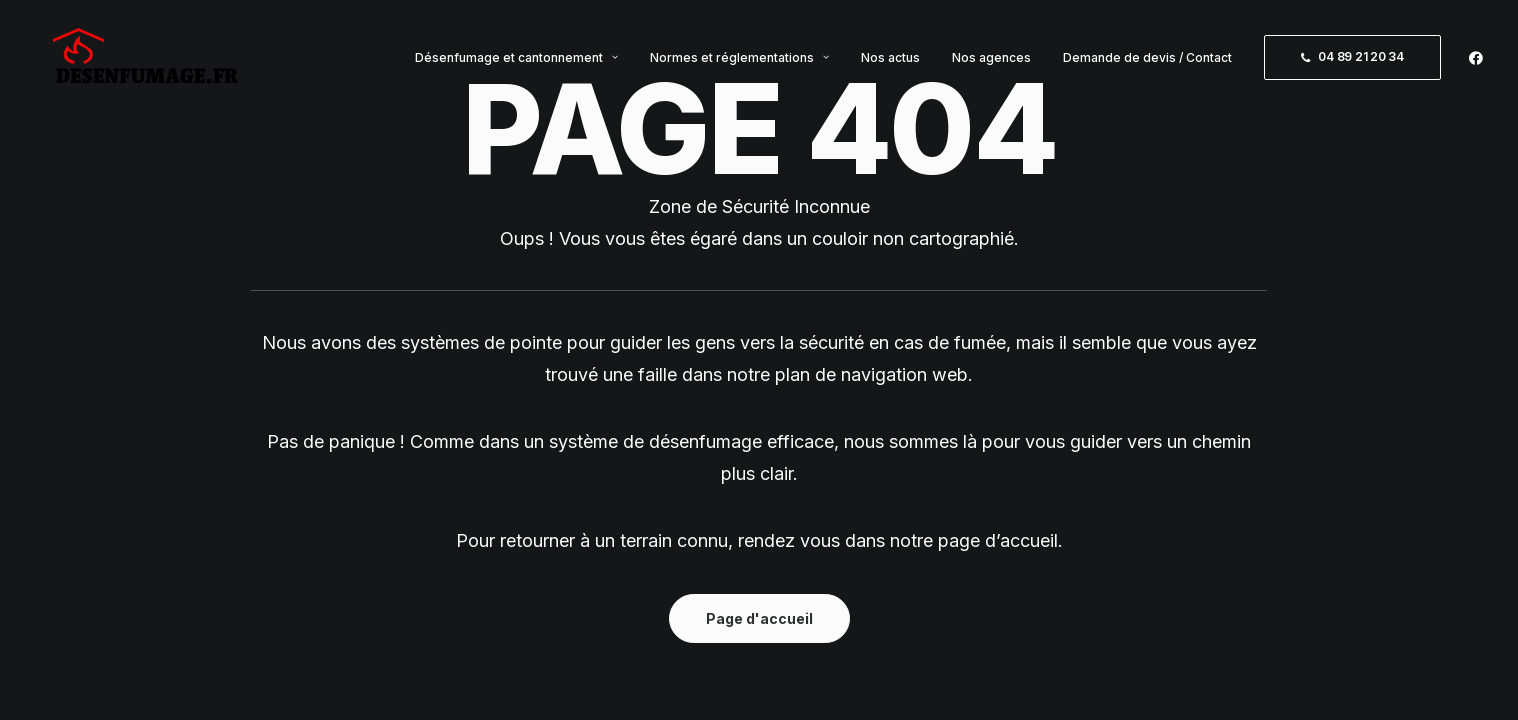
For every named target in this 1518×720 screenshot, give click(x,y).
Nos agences (991, 64)
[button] (1476, 64)
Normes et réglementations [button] (739, 64)
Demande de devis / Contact (1147, 64)
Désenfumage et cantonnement (516, 64)
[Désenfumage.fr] (146, 64)
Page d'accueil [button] (759, 618)
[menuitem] (516, 64)
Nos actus (890, 64)
